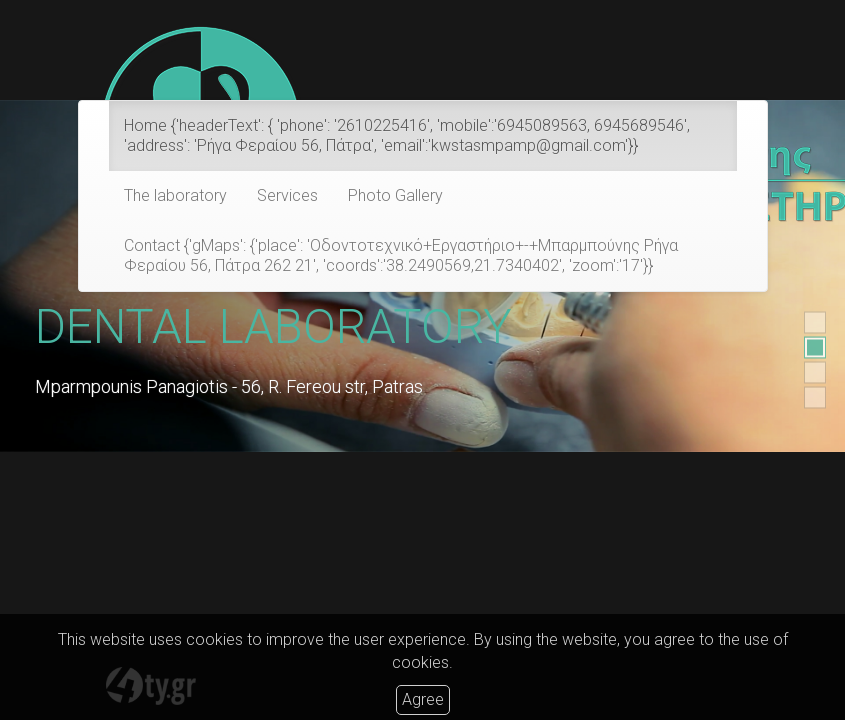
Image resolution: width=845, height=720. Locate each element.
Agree (423, 699)
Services (287, 195)
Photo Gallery (395, 195)
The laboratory (175, 195)
